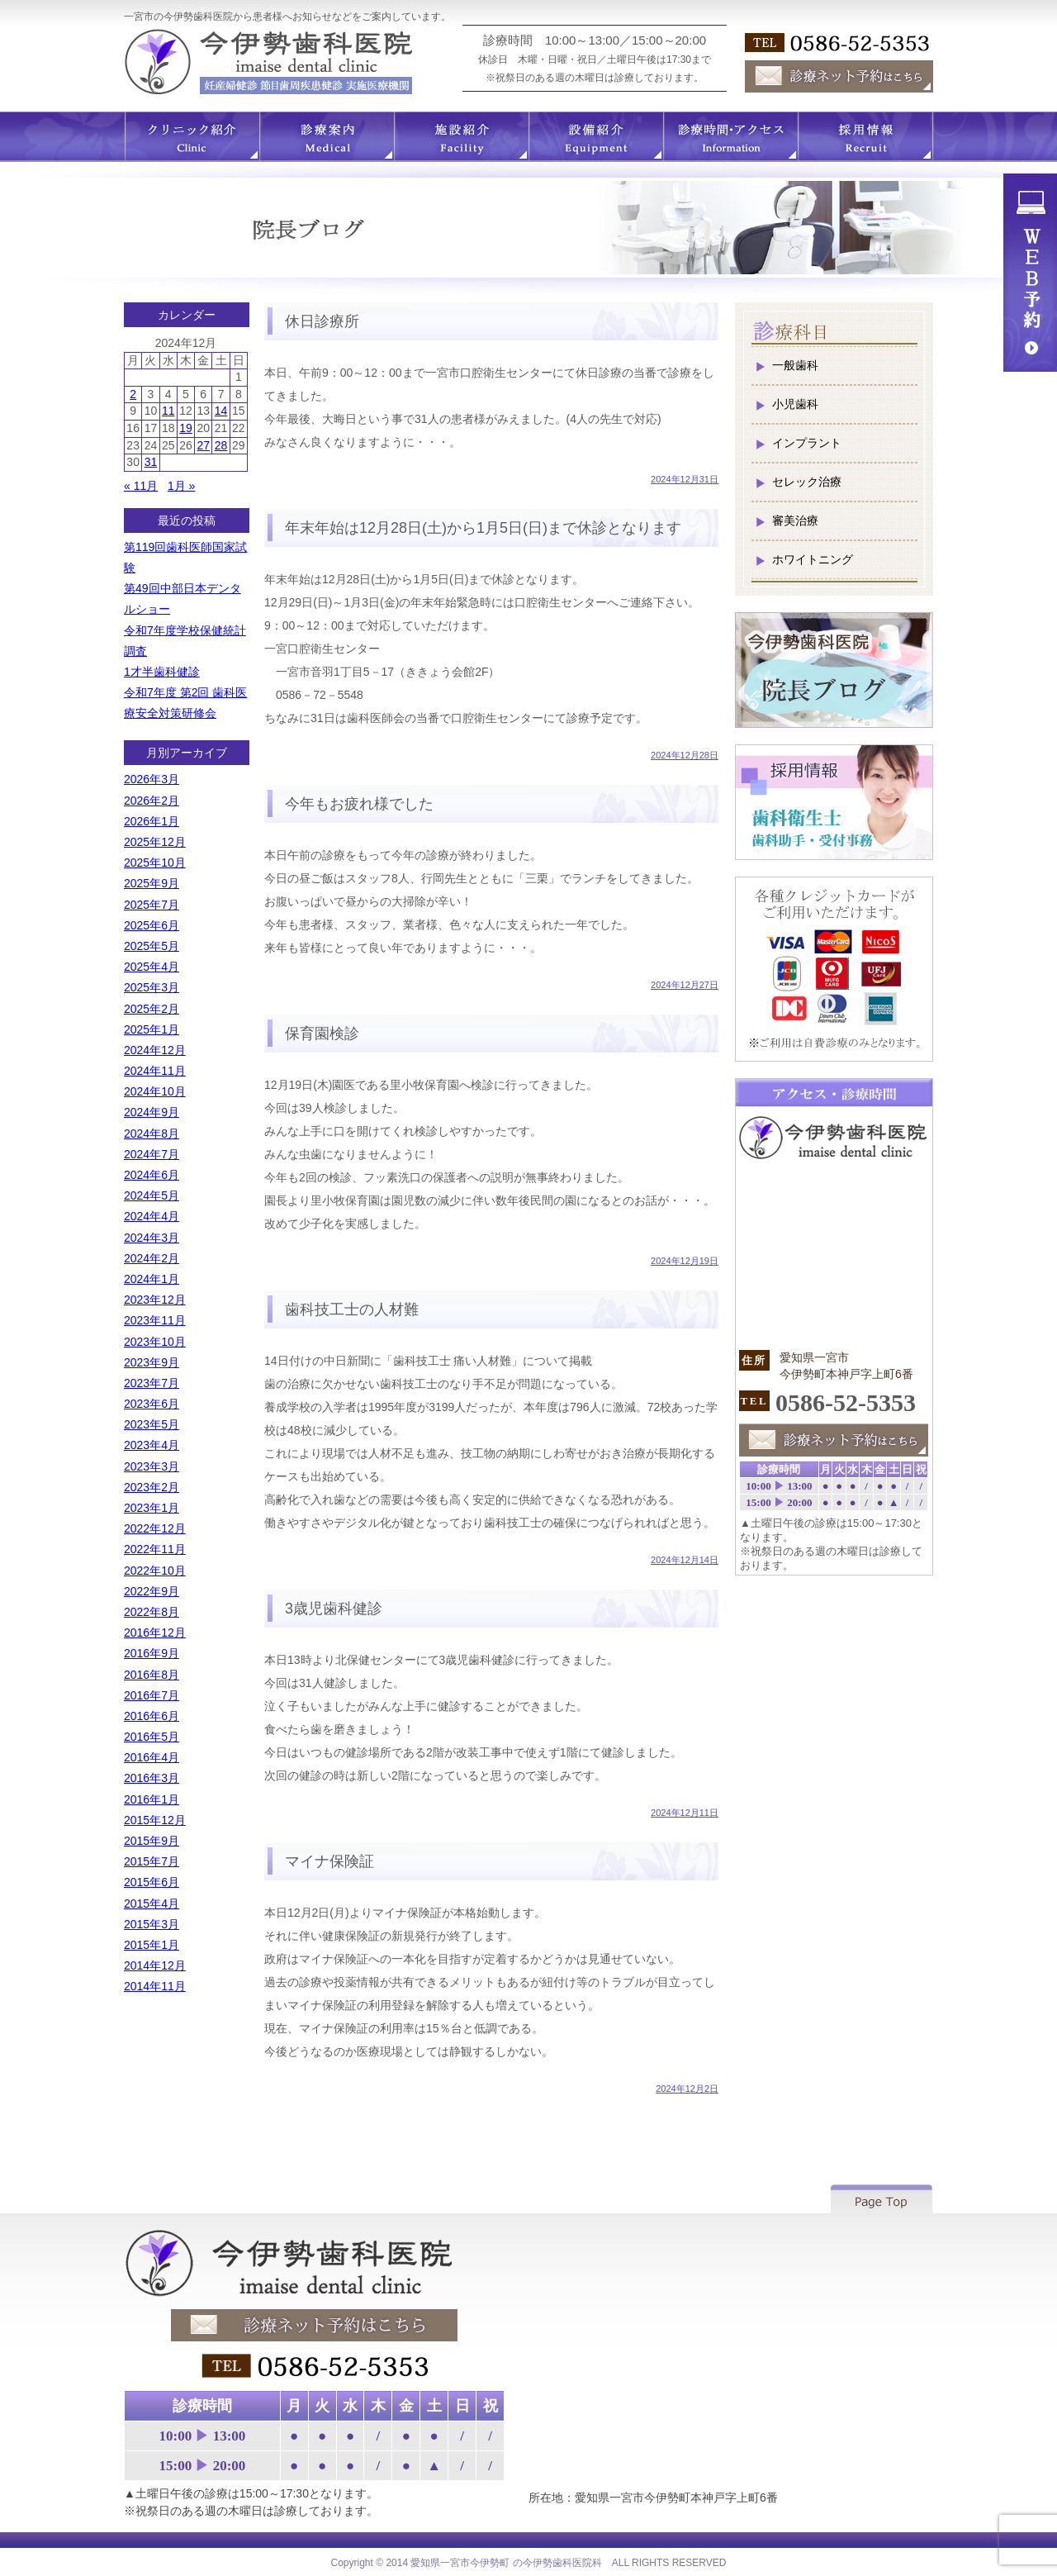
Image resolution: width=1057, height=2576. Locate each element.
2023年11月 (155, 1320)
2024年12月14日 (684, 1560)
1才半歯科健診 (162, 671)
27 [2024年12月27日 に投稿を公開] (203, 445)
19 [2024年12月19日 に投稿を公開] (185, 428)
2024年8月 (151, 1133)
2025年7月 (151, 904)
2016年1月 (151, 1799)
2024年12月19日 (684, 1261)
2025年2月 (151, 1008)
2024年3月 (151, 1237)
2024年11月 (155, 1070)
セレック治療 (806, 481)
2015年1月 (151, 1944)
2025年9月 (151, 883)
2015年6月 (151, 1882)
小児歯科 (795, 404)
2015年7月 (151, 1861)
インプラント (806, 442)
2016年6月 (151, 1716)
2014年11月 (155, 1986)
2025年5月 (151, 946)
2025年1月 (151, 1029)
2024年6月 (151, 1174)
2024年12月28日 (684, 755)
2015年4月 (151, 1903)
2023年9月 (151, 1362)
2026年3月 (151, 779)
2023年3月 (151, 1466)
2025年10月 (155, 862)
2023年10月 (155, 1341)
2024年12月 (155, 1050)
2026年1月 (151, 821)
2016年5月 (151, 1736)
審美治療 (795, 520)
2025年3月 (151, 987)
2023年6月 (151, 1403)
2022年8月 (151, 1611)
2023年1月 (151, 1507)
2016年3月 (151, 1778)
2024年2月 (151, 1258)
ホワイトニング (812, 559)
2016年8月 (151, 1674)
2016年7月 (151, 1695)
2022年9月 (151, 1591)
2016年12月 (155, 1632)
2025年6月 (151, 925)
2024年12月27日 (684, 985)
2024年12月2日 (687, 2089)
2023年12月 (155, 1299)
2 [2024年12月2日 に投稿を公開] (133, 394)
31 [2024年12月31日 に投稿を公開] (151, 461)
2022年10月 (155, 1570)
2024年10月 (155, 1091)
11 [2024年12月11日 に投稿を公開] (168, 410)
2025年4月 (151, 966)
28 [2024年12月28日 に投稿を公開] (221, 445)
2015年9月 (151, 1840)
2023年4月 (151, 1445)
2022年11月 (155, 1549)
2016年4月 (151, 1757)
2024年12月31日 (684, 479)
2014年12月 (155, 1965)
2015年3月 (151, 1924)
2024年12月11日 (684, 1813)
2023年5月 (151, 1424)
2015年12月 (155, 1820)
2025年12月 (155, 841)
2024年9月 (151, 1112)
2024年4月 (151, 1216)
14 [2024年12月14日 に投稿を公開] (221, 410)
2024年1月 (151, 1279)
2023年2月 (151, 1487)
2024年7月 (151, 1154)
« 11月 (141, 485)
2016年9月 (151, 1653)
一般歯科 (795, 365)
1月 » (181, 485)
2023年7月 (151, 1383)
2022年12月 (155, 1528)
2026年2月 (151, 800)
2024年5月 (151, 1195)
